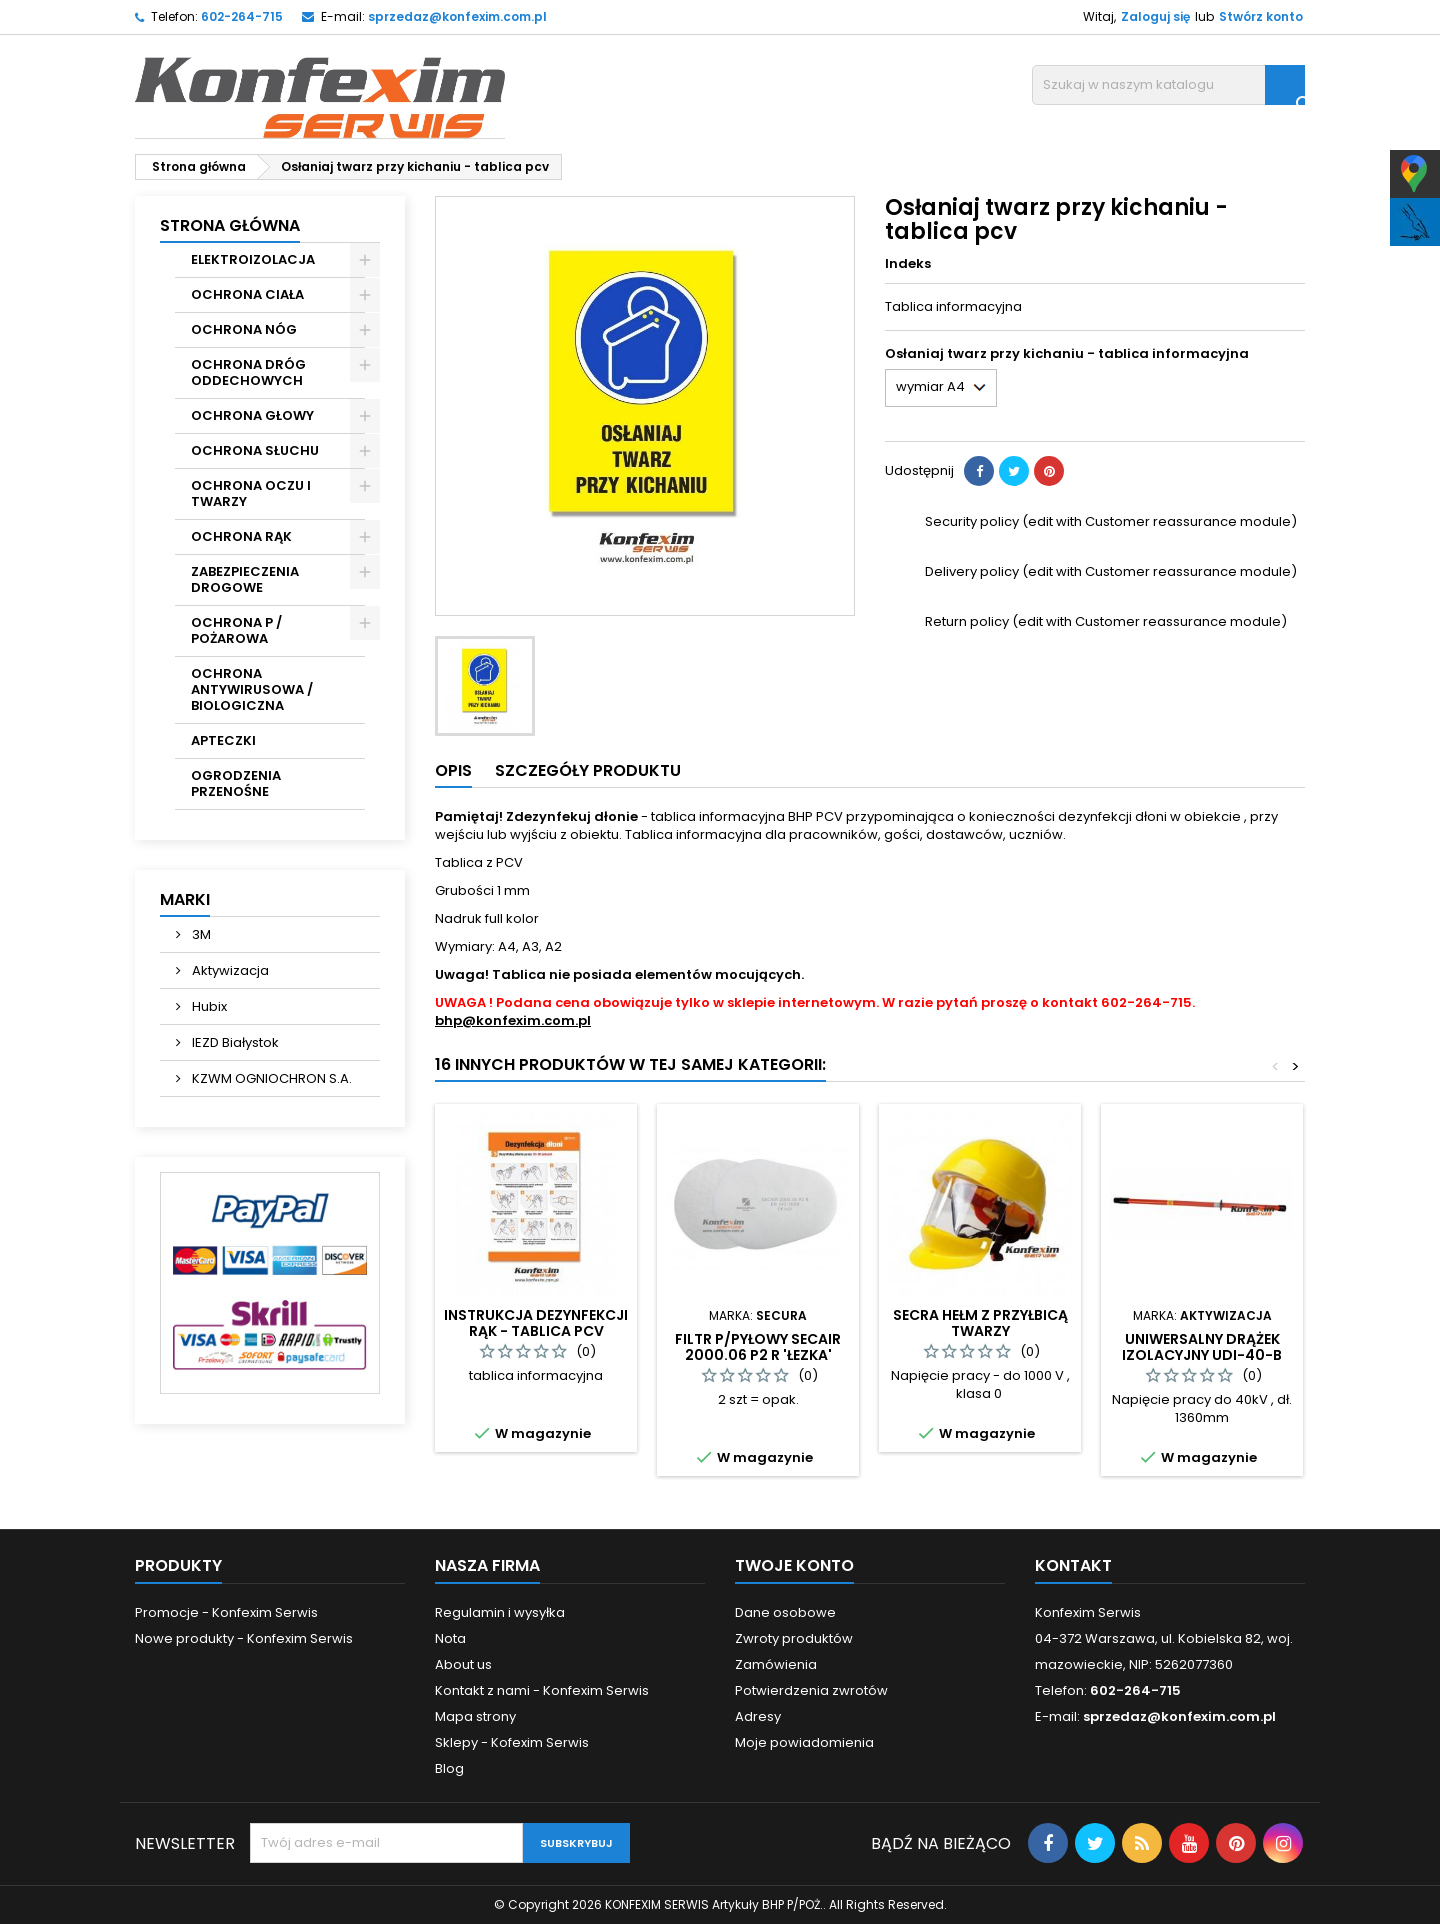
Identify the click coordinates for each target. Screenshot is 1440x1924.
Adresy (758, 1716)
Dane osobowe (785, 1612)
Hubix (208, 1006)
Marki (185, 899)
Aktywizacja (229, 970)
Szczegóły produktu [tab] (588, 770)
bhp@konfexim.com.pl (513, 1020)
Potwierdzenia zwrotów (811, 1690)
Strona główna (230, 225)
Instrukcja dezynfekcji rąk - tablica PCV (536, 1323)
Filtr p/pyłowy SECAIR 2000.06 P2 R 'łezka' (758, 1347)
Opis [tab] (453, 770)
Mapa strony (475, 1716)
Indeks (908, 264)
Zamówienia (776, 1664)
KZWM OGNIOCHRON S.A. (270, 1078)
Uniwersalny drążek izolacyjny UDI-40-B (1202, 1347)
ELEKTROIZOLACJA (253, 259)
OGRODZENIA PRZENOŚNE (236, 783)
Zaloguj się (1155, 16)
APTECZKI (223, 740)
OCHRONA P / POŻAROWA (236, 630)
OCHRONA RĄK (241, 536)
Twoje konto (794, 1565)
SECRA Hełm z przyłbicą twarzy (980, 1323)
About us (463, 1664)
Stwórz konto (1261, 16)
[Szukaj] (1168, 85)
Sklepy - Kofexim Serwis (512, 1742)
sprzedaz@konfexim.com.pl (457, 16)
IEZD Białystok (234, 1042)
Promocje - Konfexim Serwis (226, 1612)
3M (200, 934)
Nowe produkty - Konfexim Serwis (244, 1638)
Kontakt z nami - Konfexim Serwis (542, 1690)
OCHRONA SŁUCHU (255, 450)
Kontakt (1073, 1565)
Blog (449, 1768)
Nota (450, 1638)
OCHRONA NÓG (244, 329)
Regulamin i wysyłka (500, 1612)
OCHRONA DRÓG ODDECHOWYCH (248, 372)
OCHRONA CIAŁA (247, 294)
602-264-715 (242, 16)
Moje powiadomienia (804, 1742)
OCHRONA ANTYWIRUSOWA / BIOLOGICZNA (252, 689)
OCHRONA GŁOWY (252, 415)
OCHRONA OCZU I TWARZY (251, 493)
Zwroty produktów (794, 1638)
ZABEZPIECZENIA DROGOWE (245, 579)
